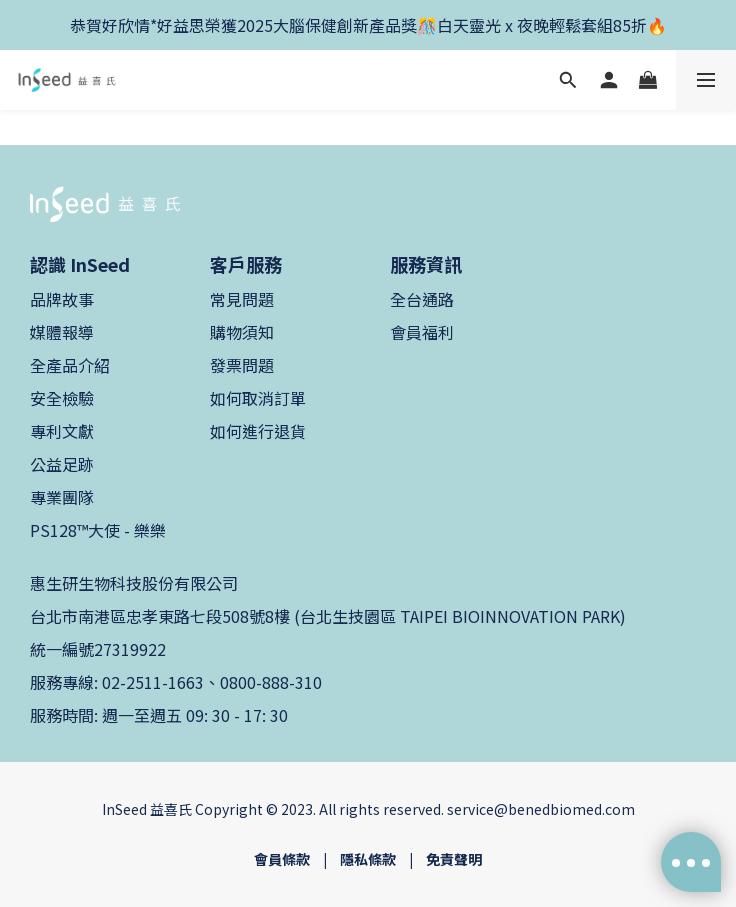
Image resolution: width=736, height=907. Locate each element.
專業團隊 (62, 497)
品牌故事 (62, 299)
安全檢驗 (62, 398)
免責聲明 (454, 859)
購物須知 (242, 332)
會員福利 (422, 332)
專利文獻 (62, 431)
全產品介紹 (70, 365)
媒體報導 (62, 332)
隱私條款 (368, 859)
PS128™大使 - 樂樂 (98, 530)
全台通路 (422, 299)
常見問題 (242, 299)
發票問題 (242, 365)
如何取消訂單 (258, 398)
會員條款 (282, 859)
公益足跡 (62, 464)
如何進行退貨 (258, 431)
